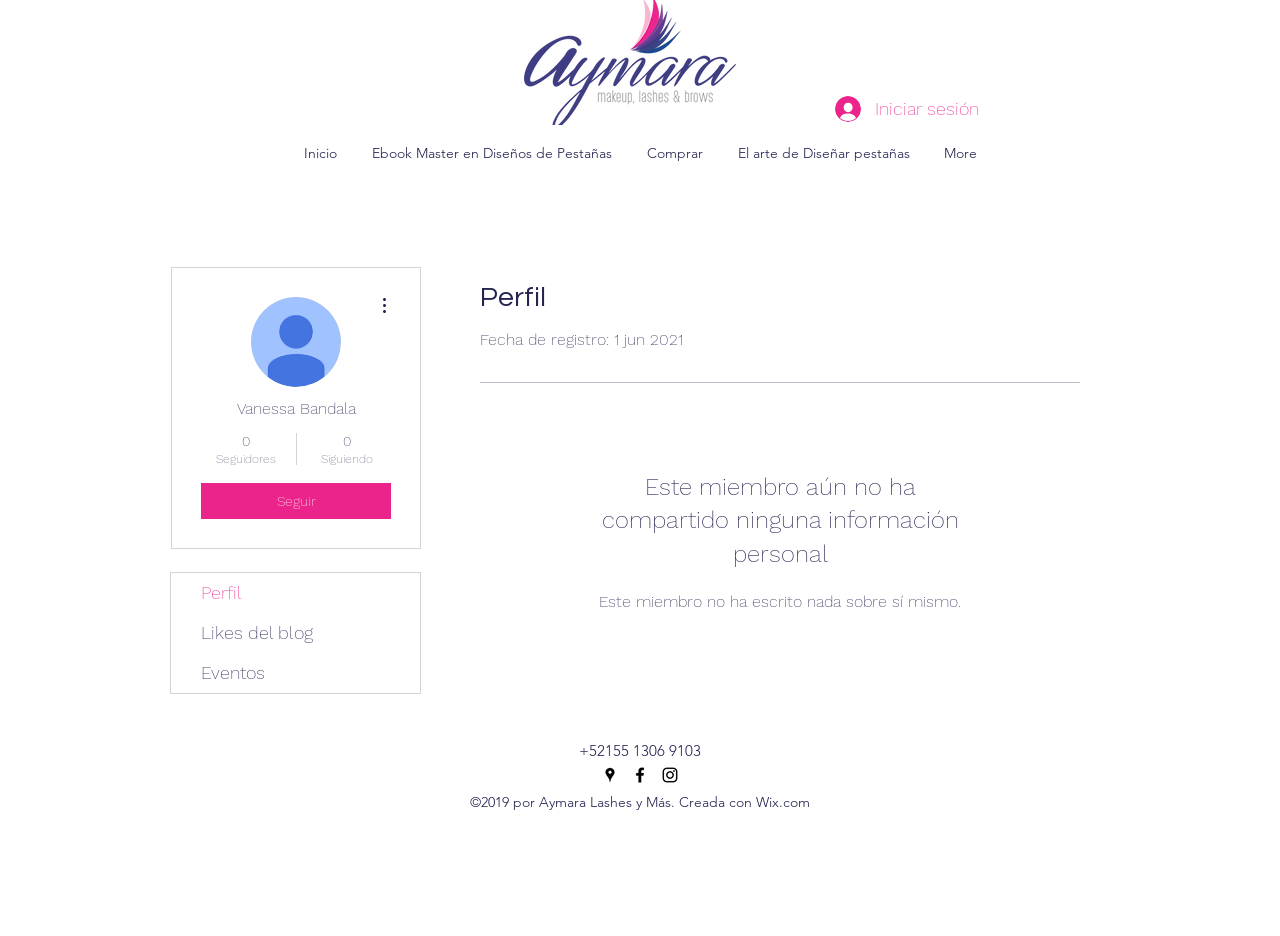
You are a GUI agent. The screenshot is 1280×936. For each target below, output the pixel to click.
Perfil (221, 592)
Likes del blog (257, 632)
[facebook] (640, 775)
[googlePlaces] (610, 775)
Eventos (233, 672)
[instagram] (670, 775)
